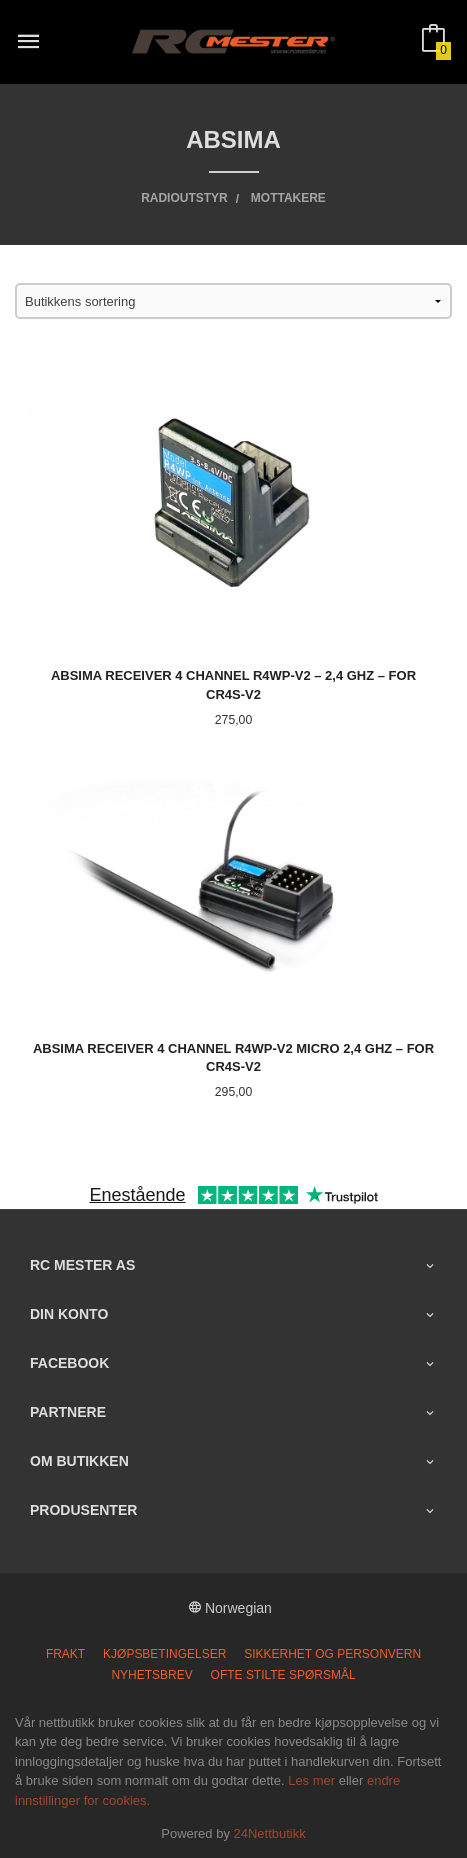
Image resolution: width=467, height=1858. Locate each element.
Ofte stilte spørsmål (283, 1675)
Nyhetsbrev (151, 1675)
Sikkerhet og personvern (332, 1654)
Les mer (311, 1780)
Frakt (65, 1654)
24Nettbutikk (270, 1833)
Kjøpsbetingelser (164, 1654)
